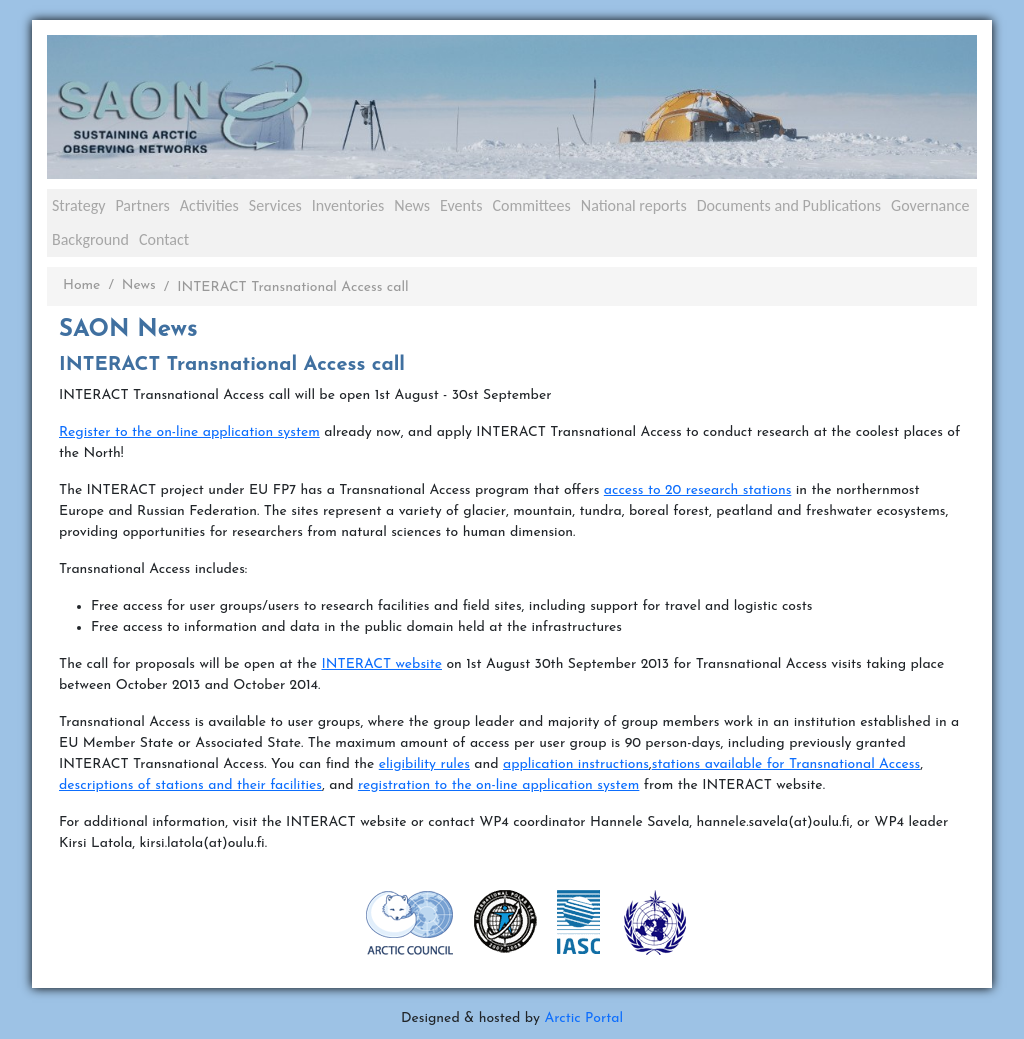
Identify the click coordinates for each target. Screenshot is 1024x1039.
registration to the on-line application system (498, 785)
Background (90, 239)
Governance (930, 205)
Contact (164, 239)
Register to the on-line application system (189, 432)
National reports (634, 205)
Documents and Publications (789, 205)
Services (275, 205)
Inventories (348, 205)
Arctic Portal (583, 1018)
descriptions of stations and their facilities (190, 785)
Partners (142, 205)
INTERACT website (382, 664)
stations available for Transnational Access (786, 764)
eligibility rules (424, 764)
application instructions (576, 764)
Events (461, 205)
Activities (209, 205)
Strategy (78, 205)
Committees (531, 205)
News (412, 205)
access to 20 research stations (698, 490)
